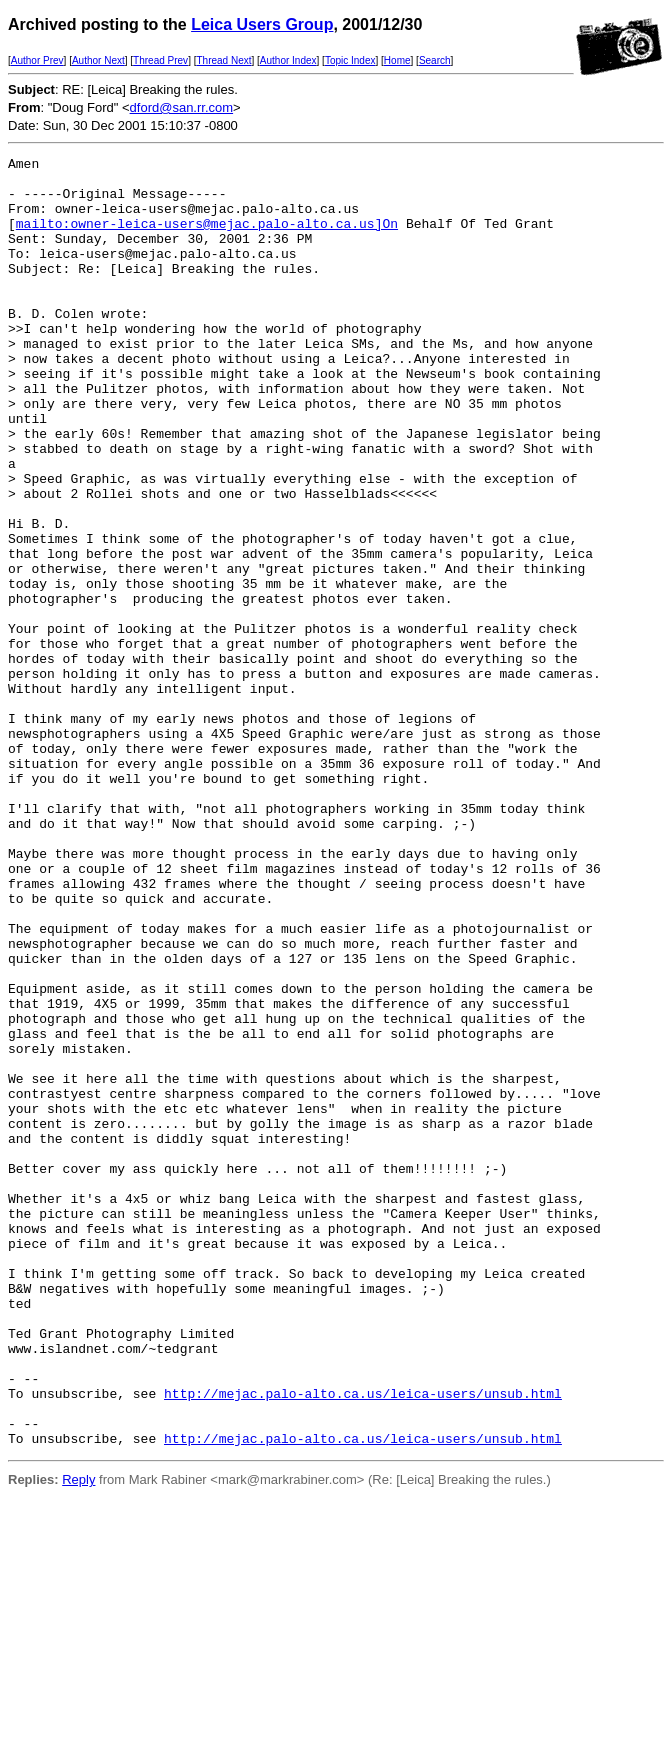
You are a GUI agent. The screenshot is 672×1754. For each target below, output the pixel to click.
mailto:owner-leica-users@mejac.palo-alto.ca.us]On (207, 238)
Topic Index (350, 60)
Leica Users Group (262, 24)
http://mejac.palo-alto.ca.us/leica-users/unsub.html (363, 1642)
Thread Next (223, 60)
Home (397, 60)
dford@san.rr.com (182, 107)
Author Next (98, 60)
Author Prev (37, 60)
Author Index (288, 60)
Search (435, 60)
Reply (78, 1737)
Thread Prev (160, 60)
